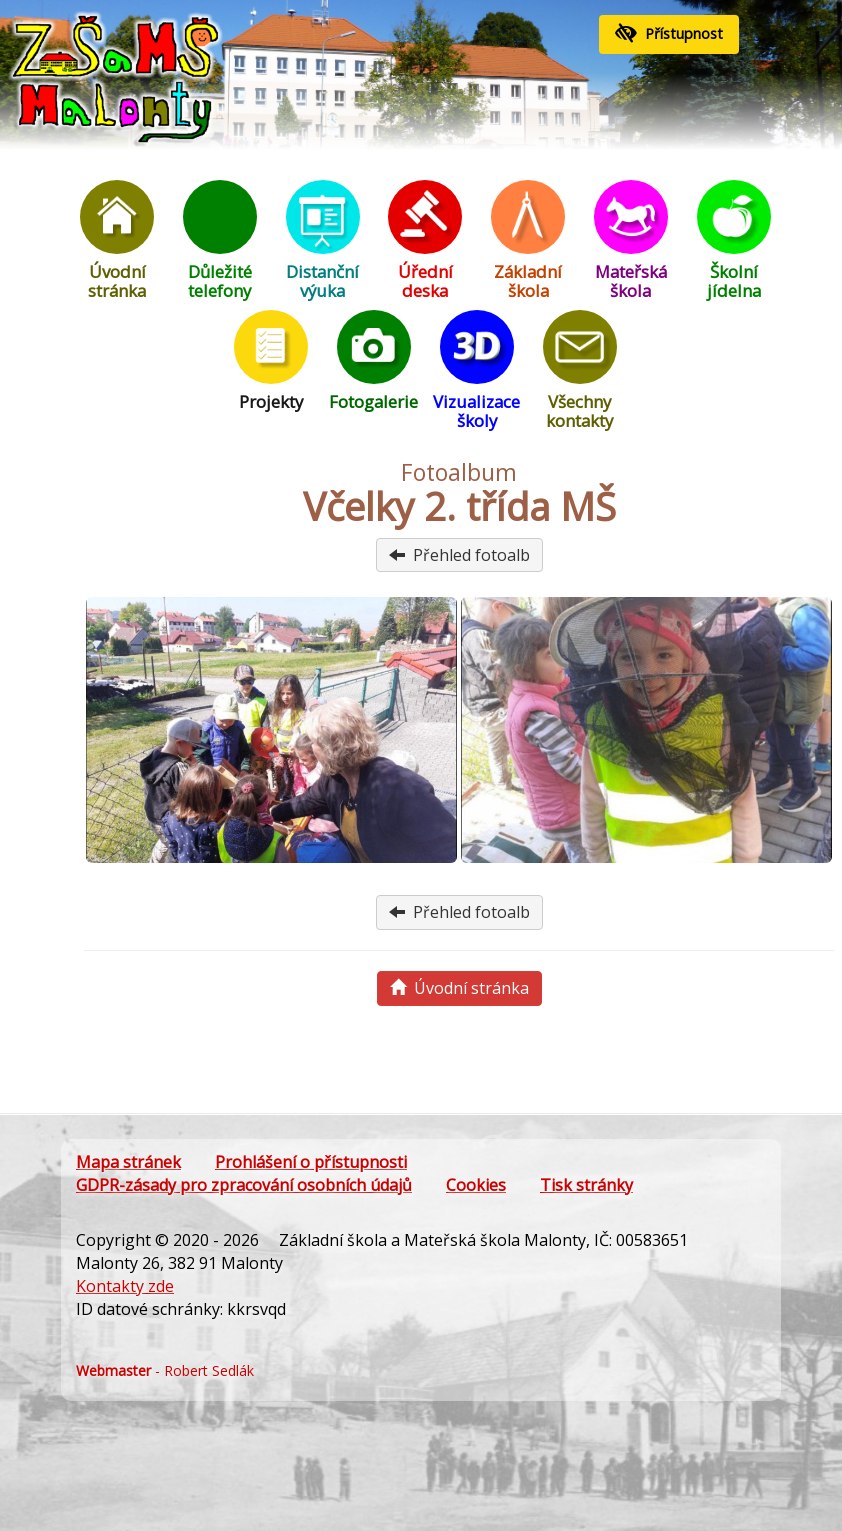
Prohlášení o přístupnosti (311, 1162)
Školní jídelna (734, 241)
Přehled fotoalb (459, 555)
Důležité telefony (220, 241)
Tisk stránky (586, 1185)
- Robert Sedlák (165, 1370)
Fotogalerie (374, 361)
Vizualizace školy (477, 371)
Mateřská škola (631, 241)
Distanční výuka (323, 241)
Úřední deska (425, 241)
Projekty (271, 361)
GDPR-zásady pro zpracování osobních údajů (244, 1185)
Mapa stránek (128, 1162)
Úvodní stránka (117, 241)
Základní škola (528, 241)
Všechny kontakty (580, 371)
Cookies (476, 1185)
